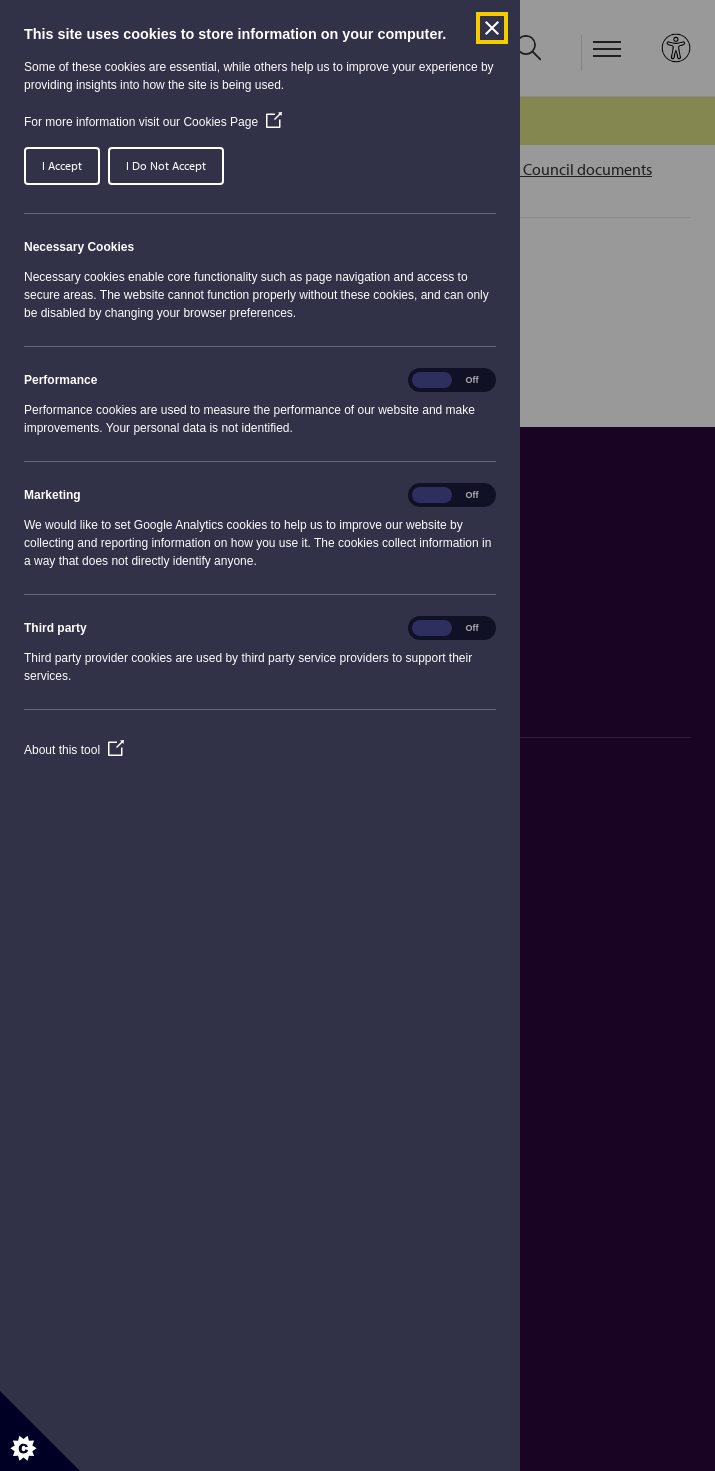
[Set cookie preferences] (40, 1431)
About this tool (74, 750)
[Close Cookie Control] (492, 28)
